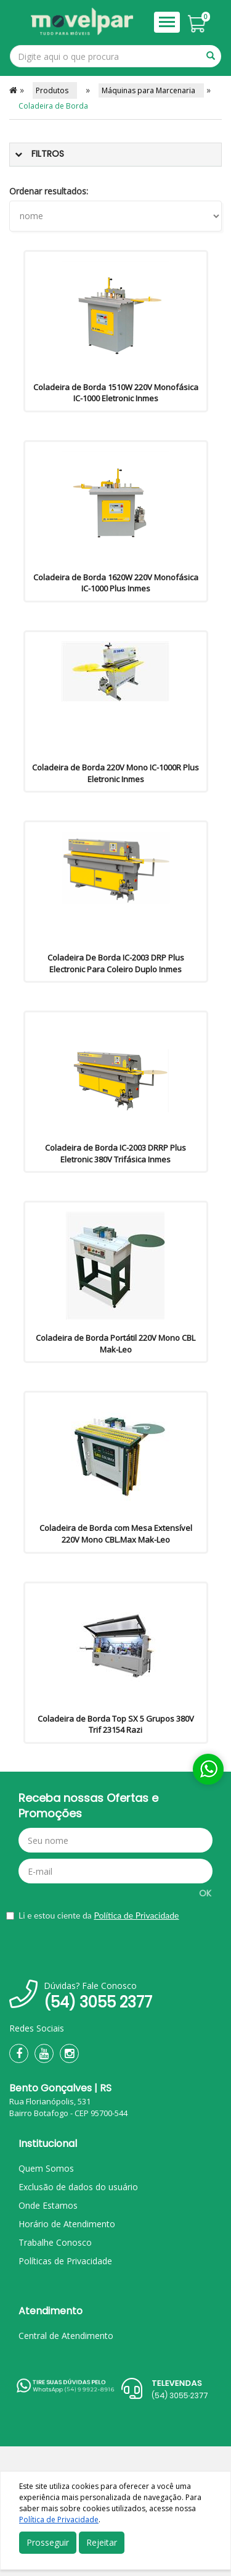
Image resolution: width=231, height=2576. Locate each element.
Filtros (47, 154)
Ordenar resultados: (48, 191)
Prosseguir (47, 2542)
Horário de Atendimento (66, 2224)
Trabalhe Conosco (55, 2242)
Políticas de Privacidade (65, 2261)
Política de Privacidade (136, 1915)
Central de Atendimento (65, 2335)
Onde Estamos (48, 2205)
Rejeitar (101, 2542)
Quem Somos (46, 2168)
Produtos (55, 90)
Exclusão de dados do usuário (78, 2187)
